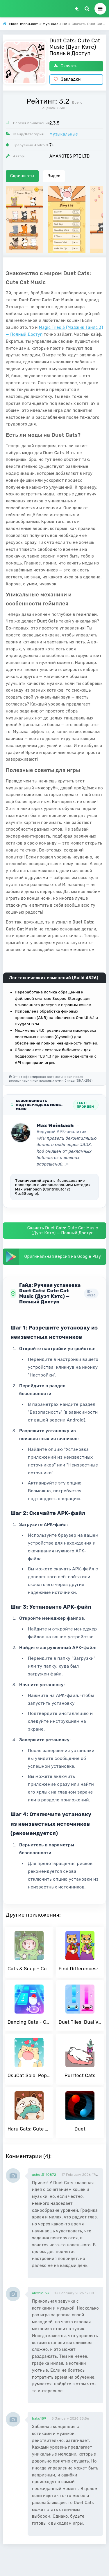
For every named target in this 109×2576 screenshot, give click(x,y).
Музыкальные (63, 134)
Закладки (67, 79)
